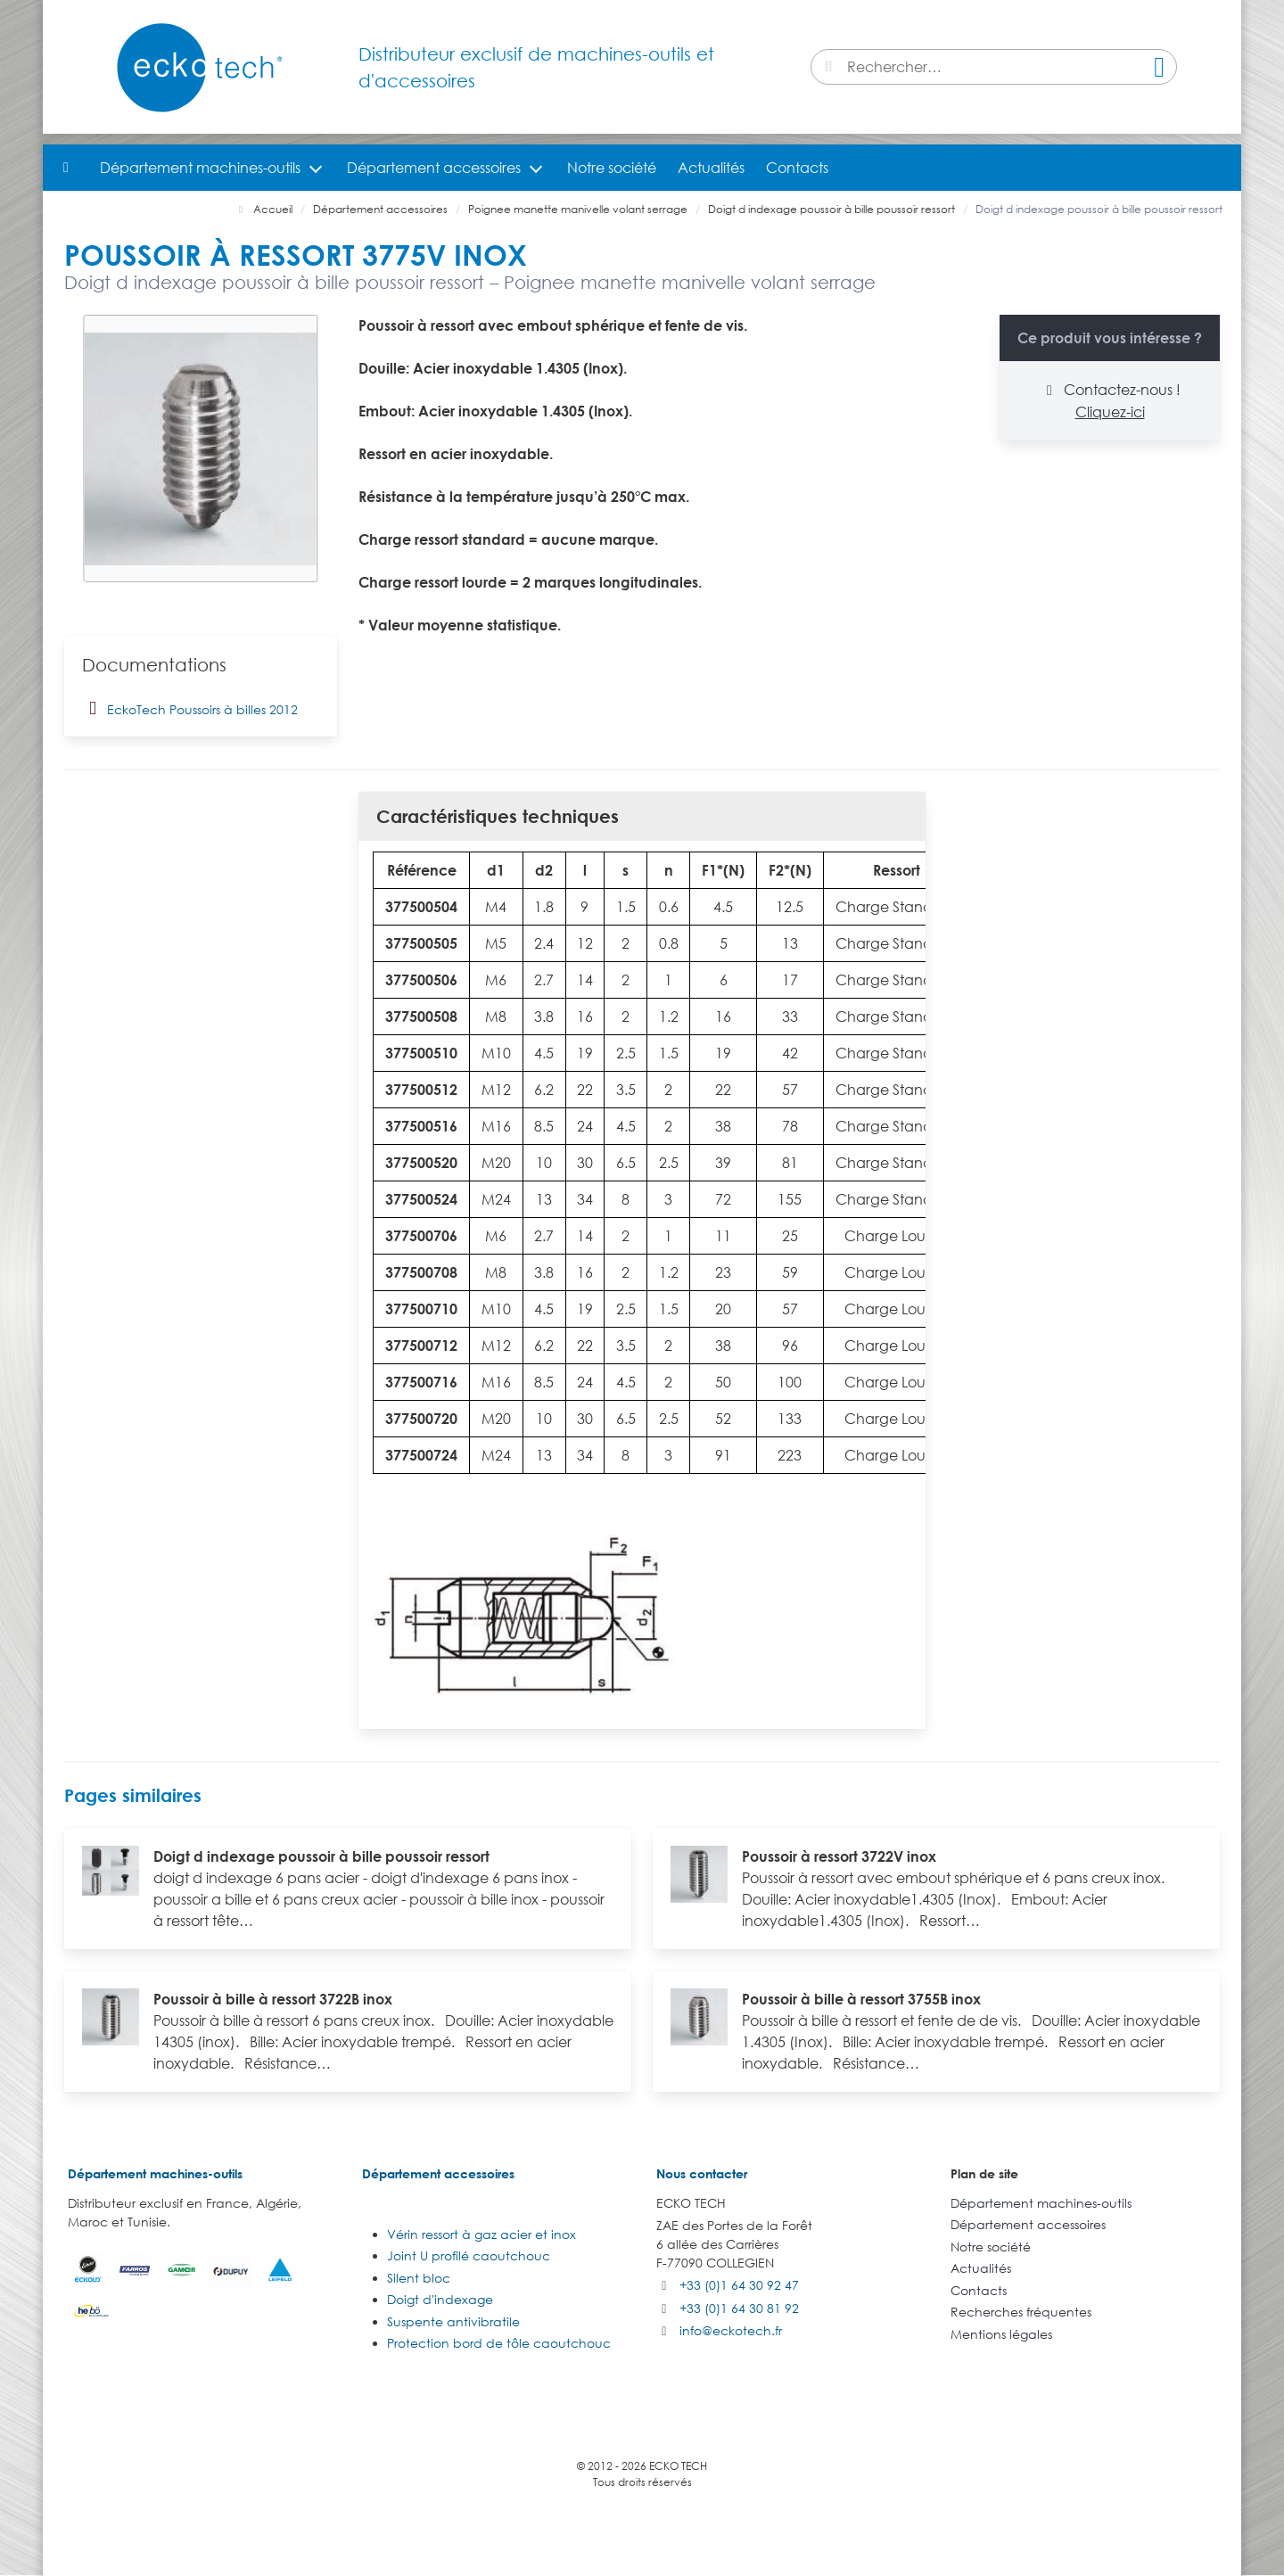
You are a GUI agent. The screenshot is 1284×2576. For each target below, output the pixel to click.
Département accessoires (434, 168)
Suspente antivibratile (453, 2321)
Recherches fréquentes (1021, 2311)
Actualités (711, 168)
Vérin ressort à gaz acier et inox (481, 2234)
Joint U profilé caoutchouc (468, 2255)
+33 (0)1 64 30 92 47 (739, 2284)
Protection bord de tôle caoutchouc (499, 2342)
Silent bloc (418, 2277)
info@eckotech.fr (730, 2330)
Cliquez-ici (1110, 412)
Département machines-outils (200, 168)
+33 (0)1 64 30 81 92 (739, 2308)
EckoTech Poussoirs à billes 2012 (190, 708)
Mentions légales (1001, 2333)
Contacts (797, 168)
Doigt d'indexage (440, 2299)
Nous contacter (701, 2173)
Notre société (611, 168)
